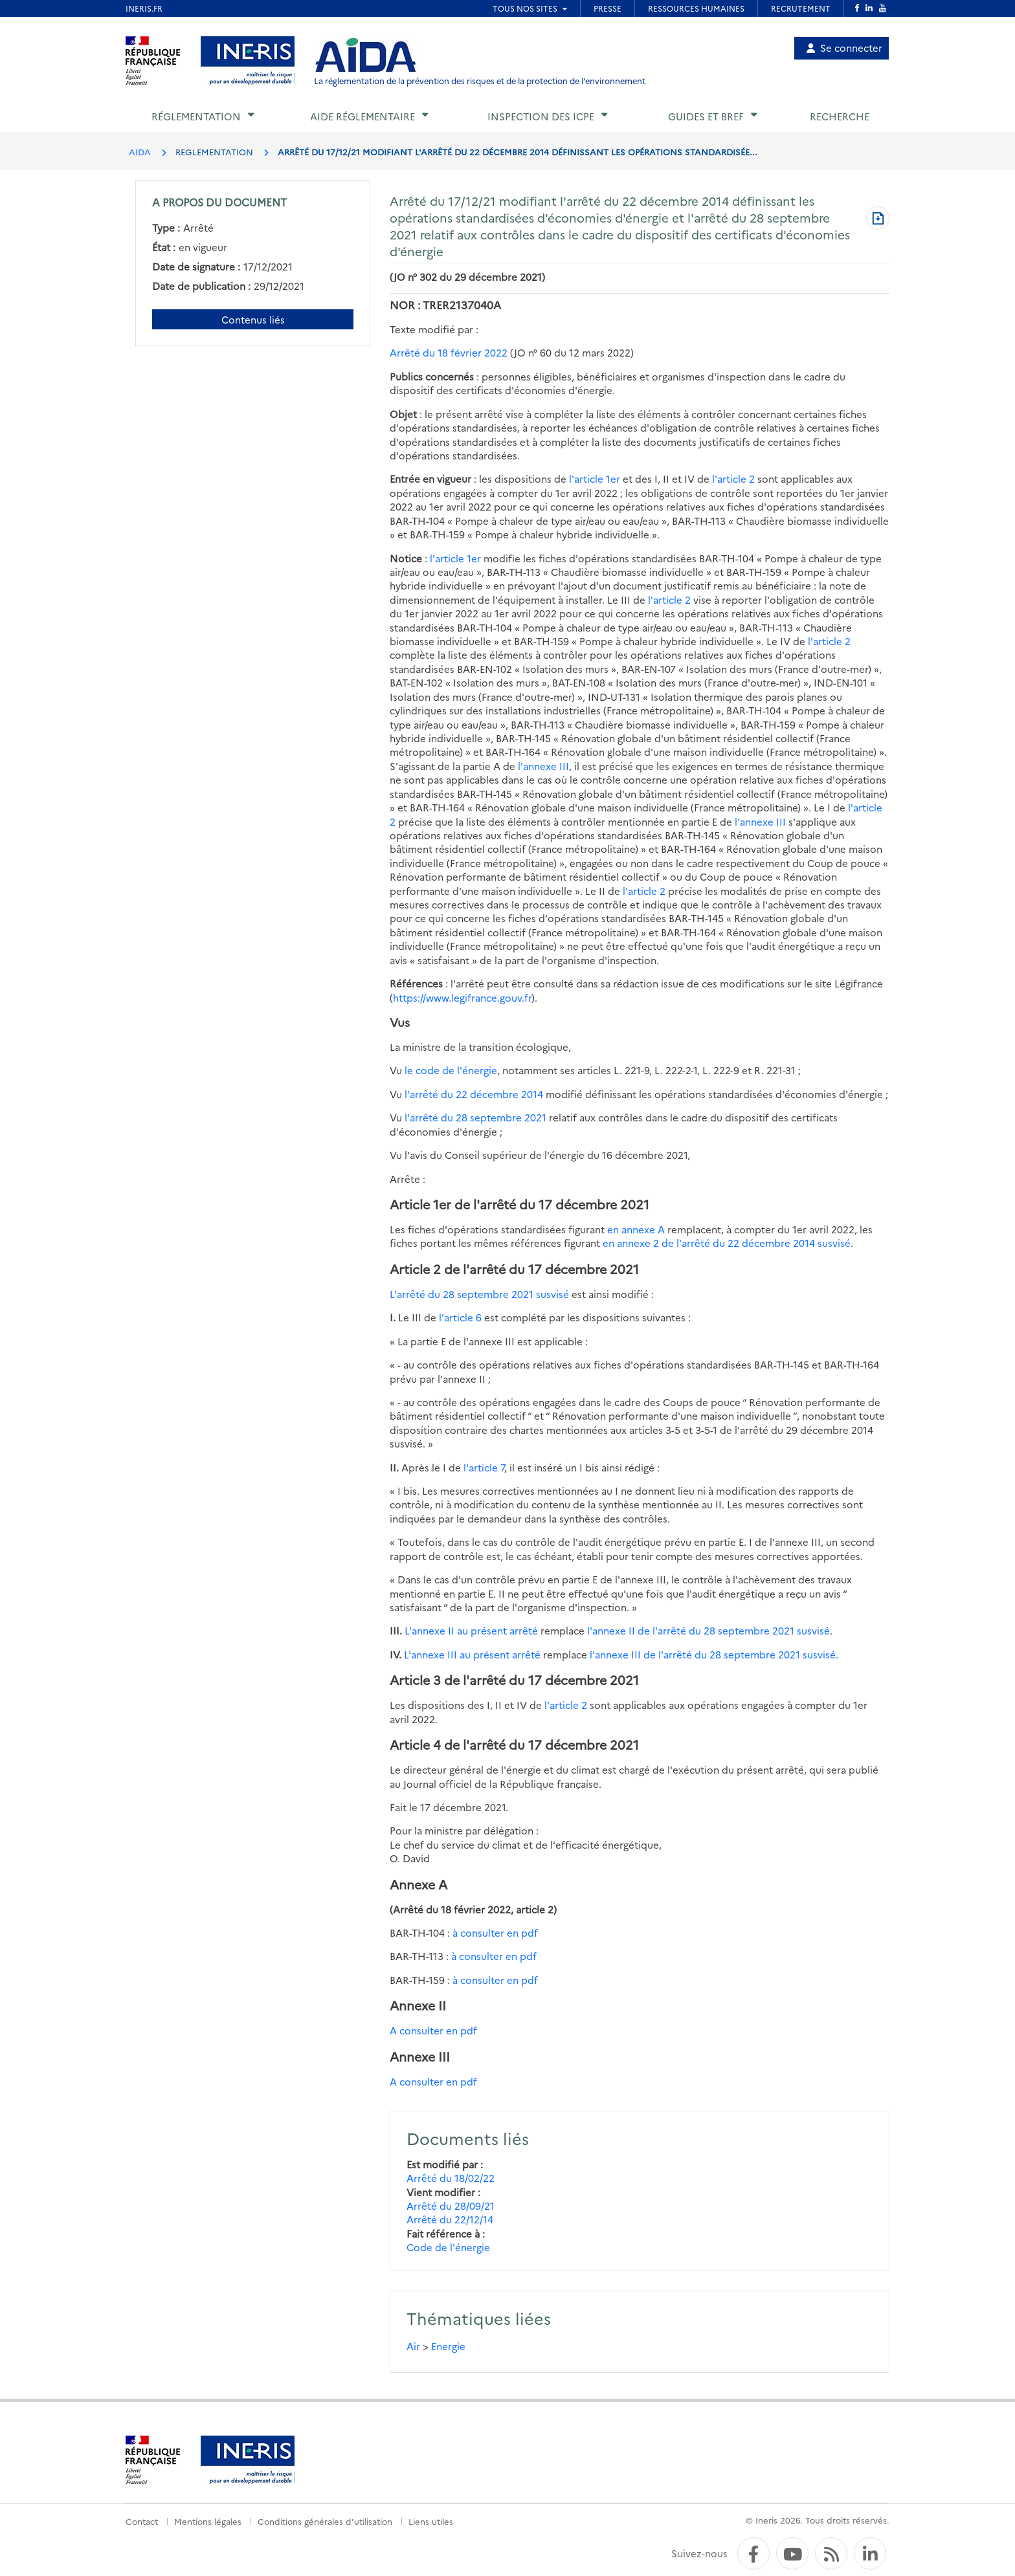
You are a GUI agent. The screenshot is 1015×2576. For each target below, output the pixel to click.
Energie (448, 2346)
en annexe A (636, 1229)
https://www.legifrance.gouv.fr (462, 997)
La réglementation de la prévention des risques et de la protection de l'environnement (479, 80)
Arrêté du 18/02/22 (451, 2178)
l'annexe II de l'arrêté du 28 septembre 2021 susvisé (708, 1630)
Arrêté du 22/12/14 (450, 2219)
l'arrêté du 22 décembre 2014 (474, 1094)
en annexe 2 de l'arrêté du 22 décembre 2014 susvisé (727, 1242)
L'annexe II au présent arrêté (471, 1630)
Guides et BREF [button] (706, 116)
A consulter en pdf (433, 2030)
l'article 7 (483, 1467)
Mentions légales (207, 2521)
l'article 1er (594, 478)
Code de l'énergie (448, 2247)
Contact (142, 2521)
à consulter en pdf (495, 1932)
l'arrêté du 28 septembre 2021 (475, 1117)
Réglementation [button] (196, 116)
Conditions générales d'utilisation (325, 2521)
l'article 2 (733, 478)
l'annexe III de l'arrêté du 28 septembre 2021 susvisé (713, 1654)
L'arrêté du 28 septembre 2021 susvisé (479, 1294)
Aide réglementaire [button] (362, 116)
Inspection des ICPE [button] (540, 116)
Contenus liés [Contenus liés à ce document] (253, 319)
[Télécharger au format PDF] (877, 219)
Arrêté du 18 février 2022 (449, 352)
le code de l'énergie (451, 1070)
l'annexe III (543, 766)
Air (413, 2346)
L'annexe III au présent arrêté (472, 1654)
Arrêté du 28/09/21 (451, 2205)
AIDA (140, 151)
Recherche (839, 116)
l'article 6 (460, 1317)
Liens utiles (430, 2521)
